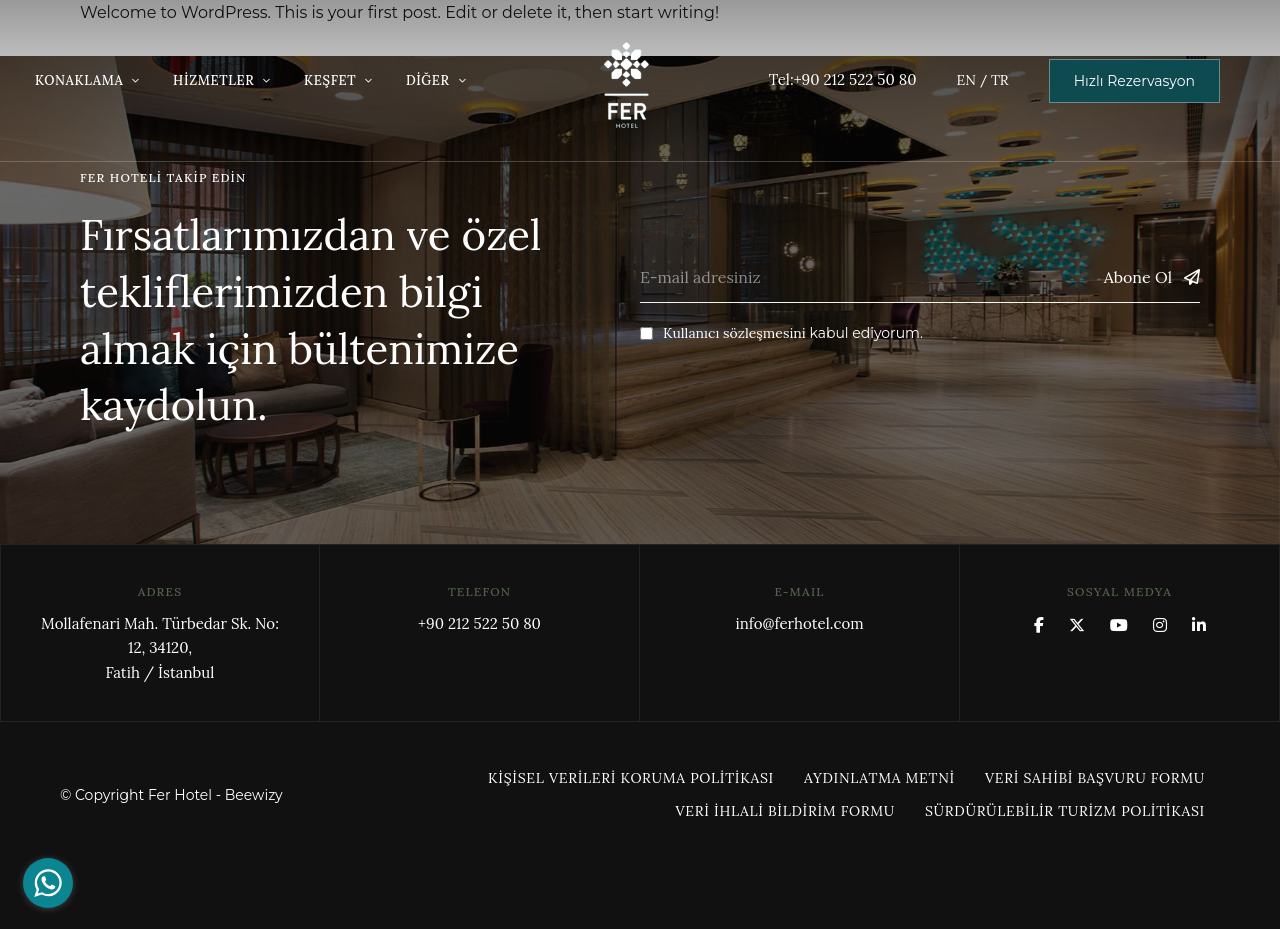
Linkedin (1199, 625)
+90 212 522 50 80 (479, 623)
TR (1000, 80)
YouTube (1119, 625)
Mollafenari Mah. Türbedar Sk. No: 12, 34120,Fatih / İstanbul (160, 648)
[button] (1134, 81)
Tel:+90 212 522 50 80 (843, 79)
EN (965, 80)
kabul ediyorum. (781, 333)
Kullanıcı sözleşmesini (734, 333)
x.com (1077, 625)
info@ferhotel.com (799, 623)
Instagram (1160, 625)
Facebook (1039, 625)
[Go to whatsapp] (48, 883)
